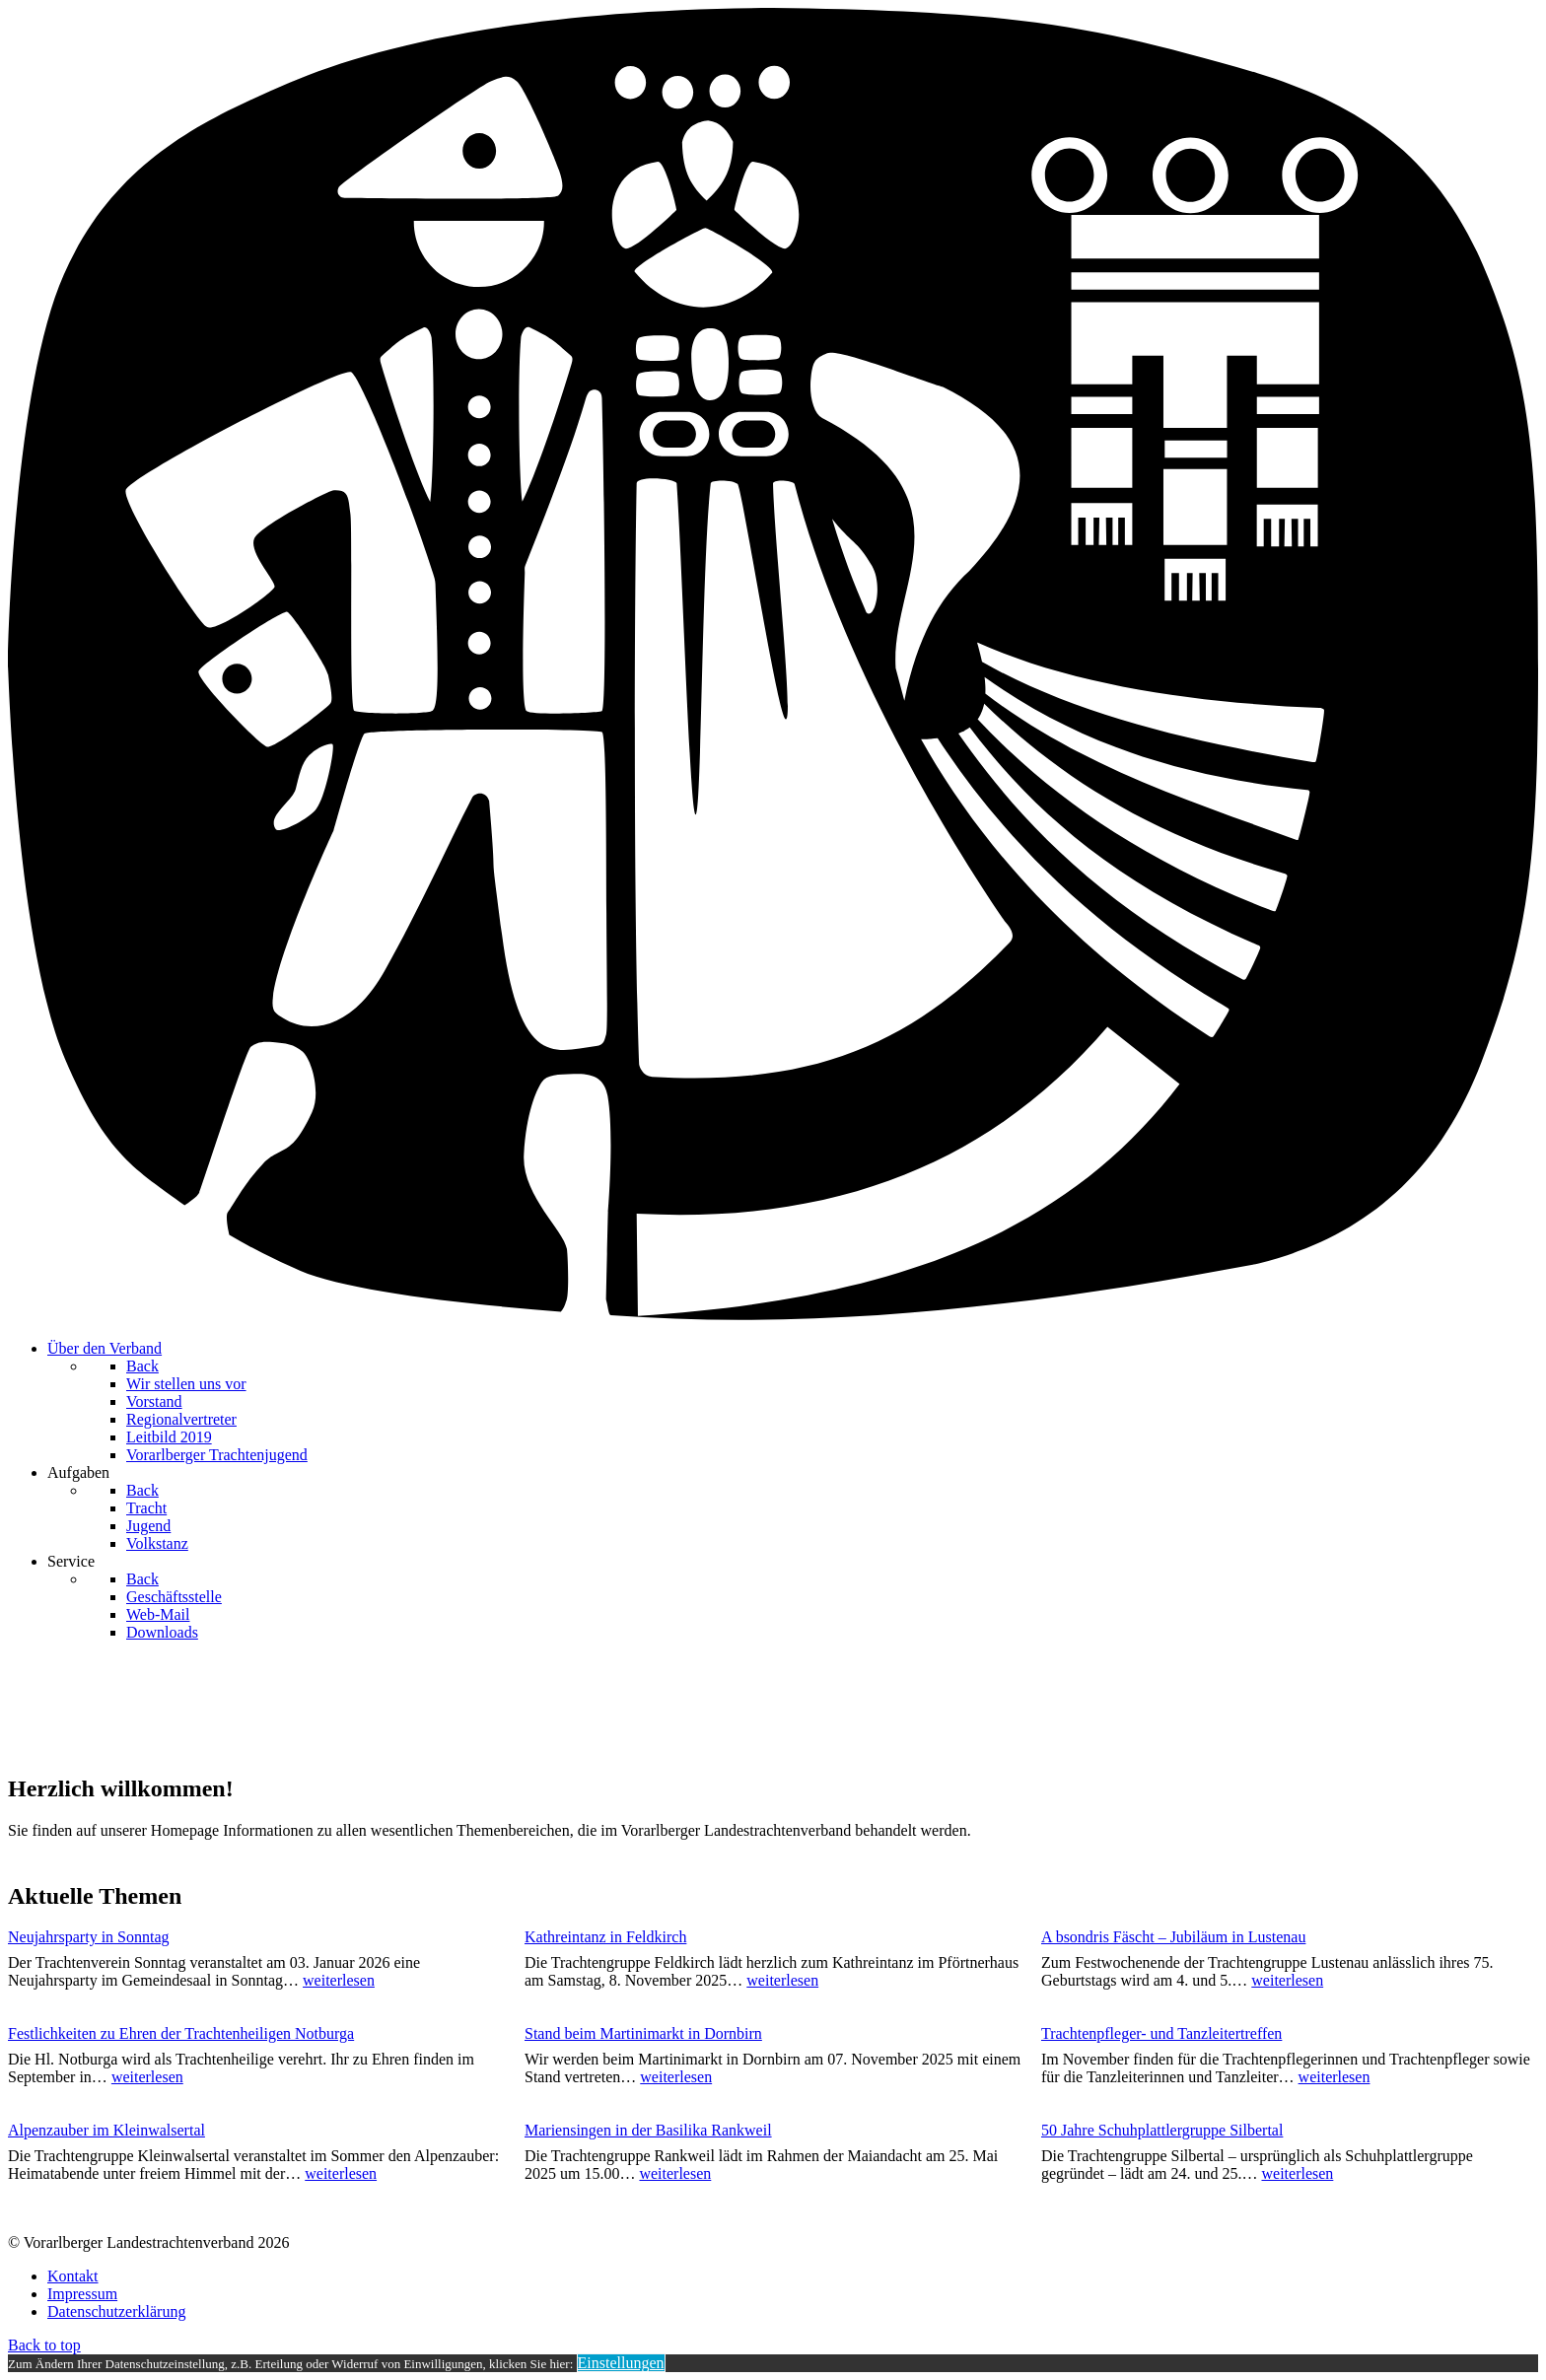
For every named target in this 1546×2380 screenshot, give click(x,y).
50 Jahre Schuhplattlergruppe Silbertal (1162, 2130)
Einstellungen (621, 2362)
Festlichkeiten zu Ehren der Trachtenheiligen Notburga (181, 2033)
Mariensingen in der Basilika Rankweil (648, 2130)
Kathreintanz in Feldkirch (605, 1936)
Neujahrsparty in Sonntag (89, 1936)
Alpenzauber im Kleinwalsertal (106, 2130)
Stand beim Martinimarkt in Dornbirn (643, 2033)
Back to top (44, 2345)
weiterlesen (339, 1980)
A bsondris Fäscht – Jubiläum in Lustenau (1173, 1936)
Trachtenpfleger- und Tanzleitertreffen (1161, 2033)
